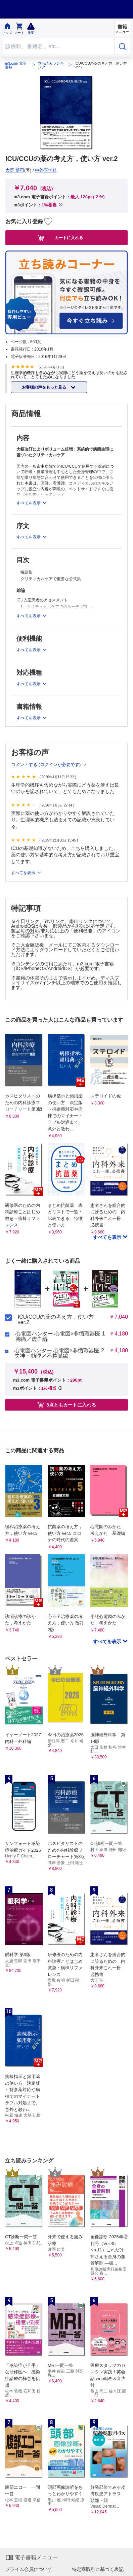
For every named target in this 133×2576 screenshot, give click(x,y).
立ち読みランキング (51, 65)
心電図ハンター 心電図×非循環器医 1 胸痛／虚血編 (60, 1336)
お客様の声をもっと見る (44, 387)
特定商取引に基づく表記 (98, 2569)
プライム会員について (28, 2569)
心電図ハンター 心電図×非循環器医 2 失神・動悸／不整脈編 (59, 1353)
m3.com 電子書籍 (16, 65)
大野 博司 (14, 170)
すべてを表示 (23, 872)
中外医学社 (46, 170)
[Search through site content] (58, 46)
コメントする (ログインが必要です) (46, 764)
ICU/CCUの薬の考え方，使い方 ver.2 (56, 1319)
